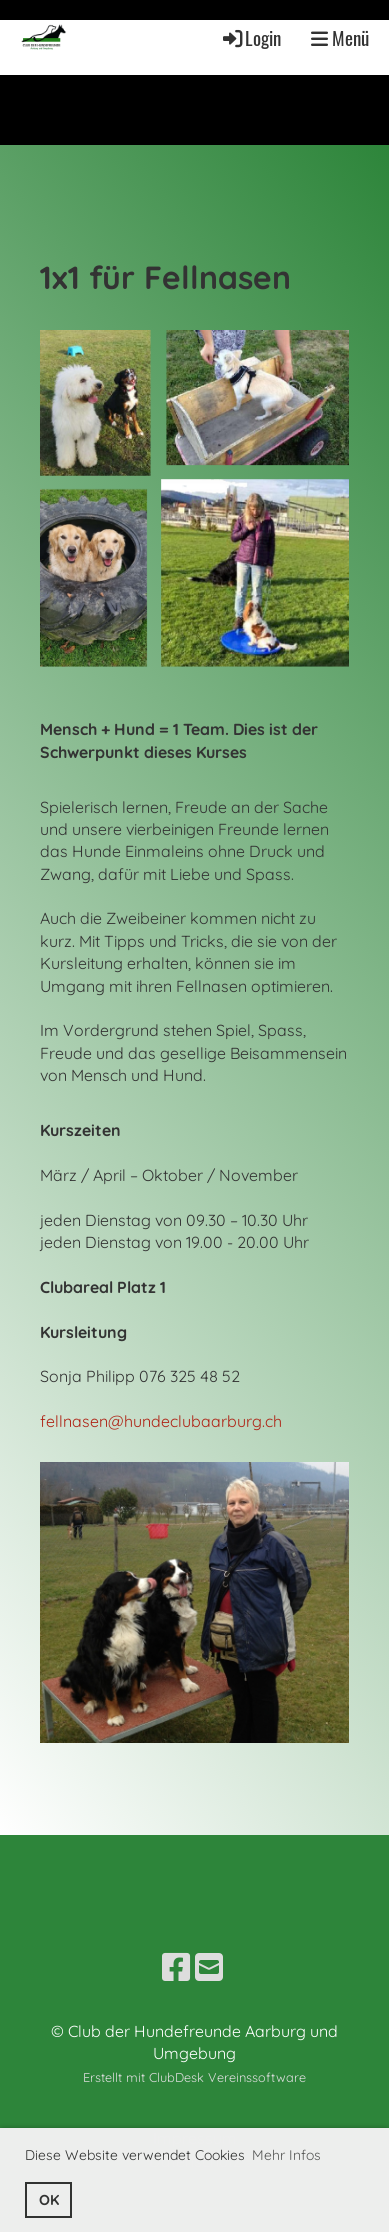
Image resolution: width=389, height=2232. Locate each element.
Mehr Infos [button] (286, 2155)
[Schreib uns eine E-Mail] (209, 1967)
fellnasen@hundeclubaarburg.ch (161, 1421)
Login (250, 37)
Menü (340, 37)
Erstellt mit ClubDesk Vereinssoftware (194, 2077)
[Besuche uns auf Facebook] (176, 1967)
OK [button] (49, 2200)
